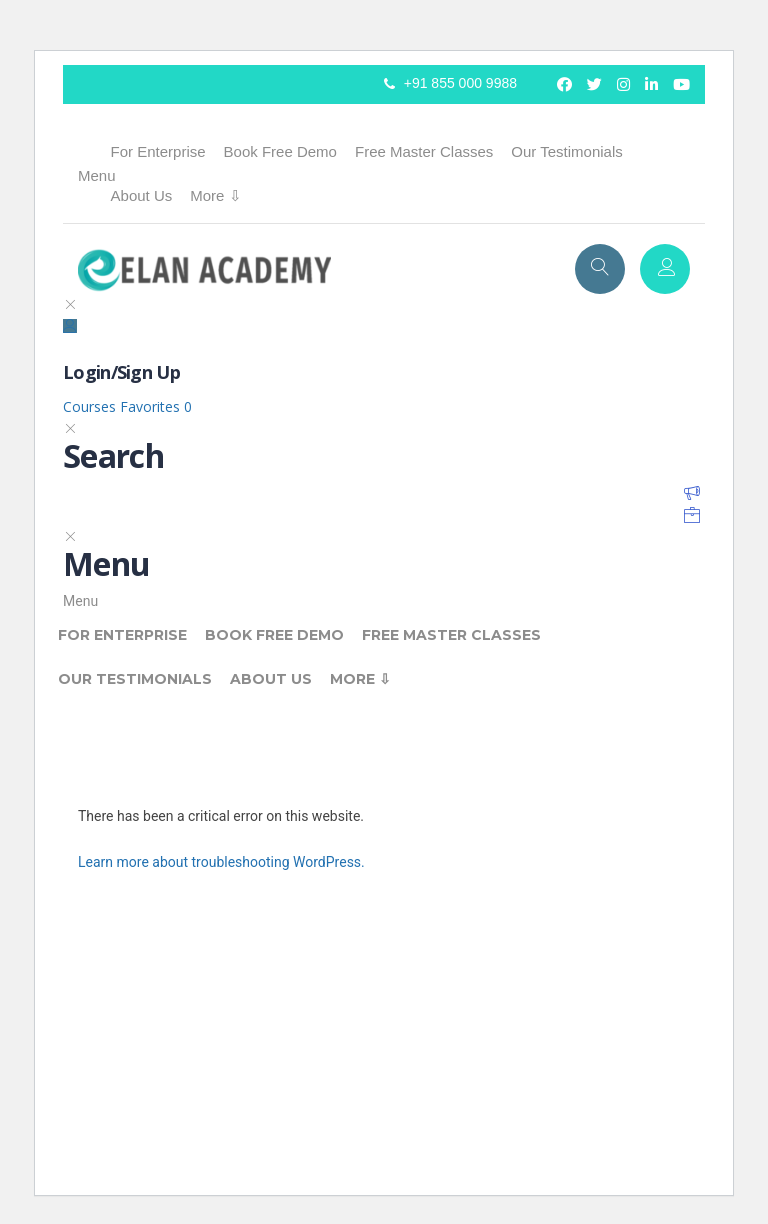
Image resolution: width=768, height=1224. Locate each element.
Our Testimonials (566, 151)
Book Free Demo (280, 151)
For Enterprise (158, 151)
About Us (142, 195)
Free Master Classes (424, 151)
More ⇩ (215, 195)
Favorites (156, 406)
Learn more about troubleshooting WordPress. (221, 862)
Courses (91, 406)
